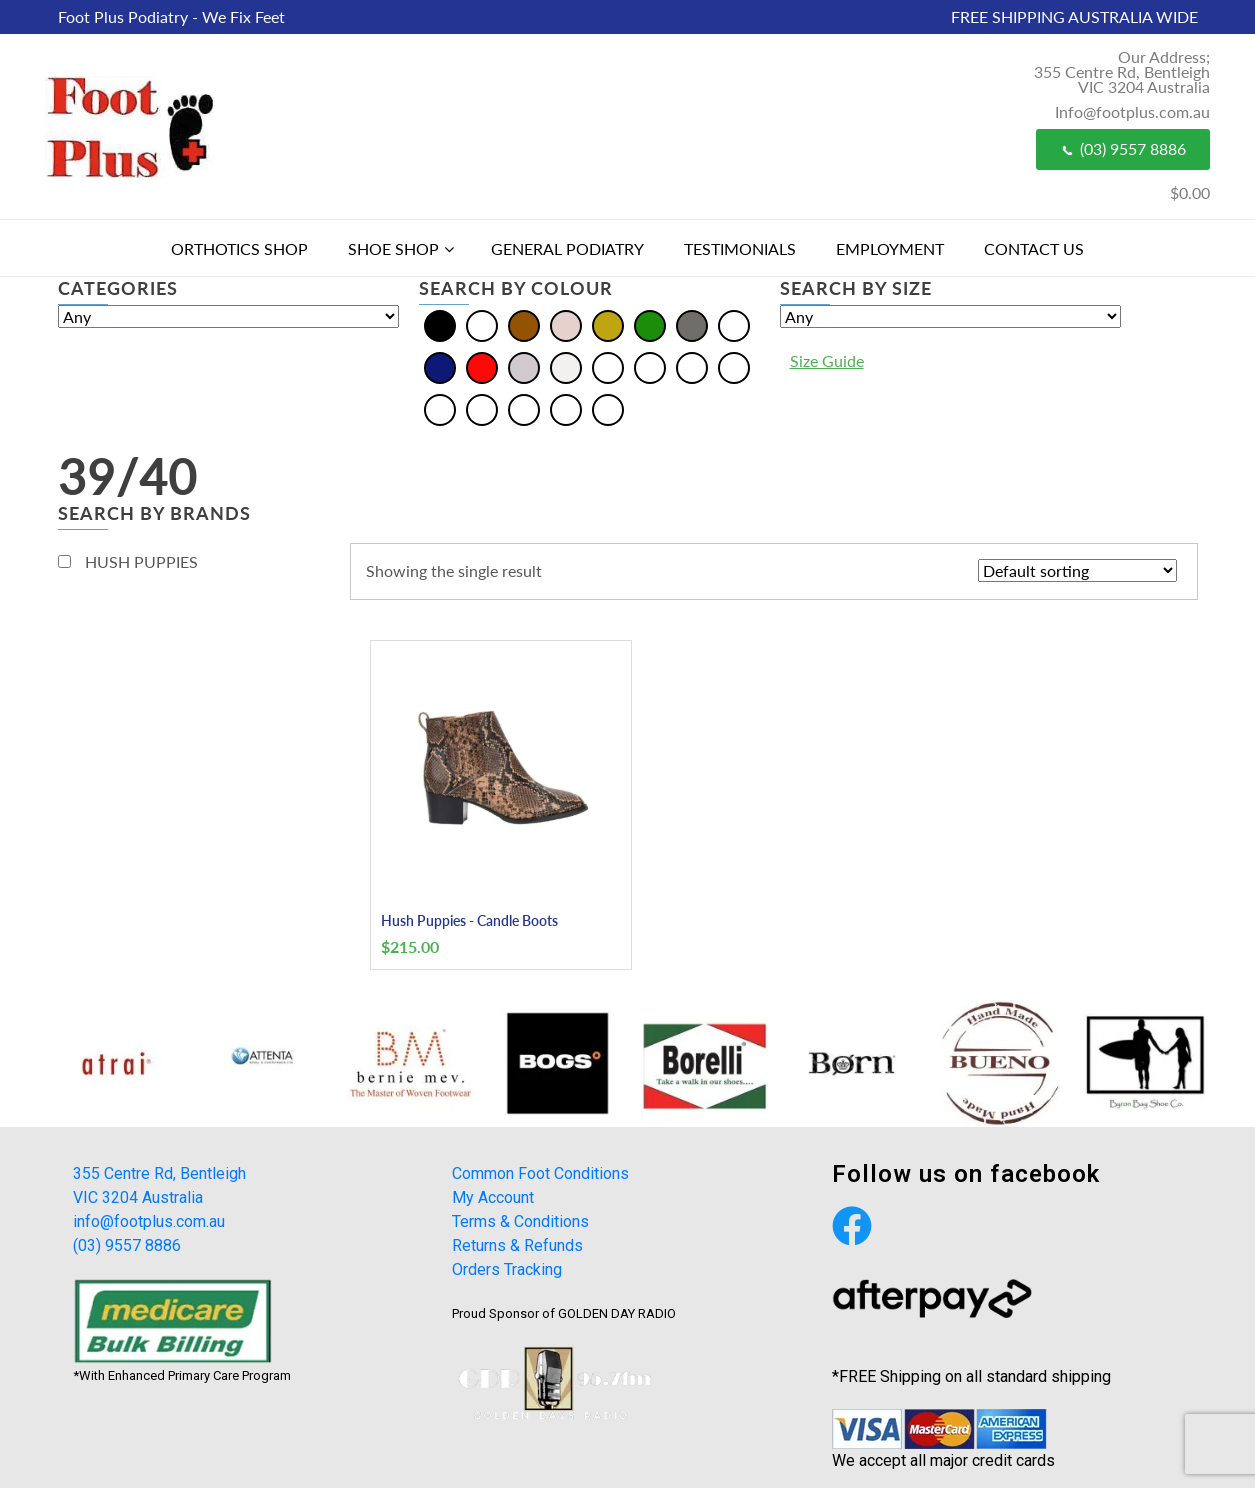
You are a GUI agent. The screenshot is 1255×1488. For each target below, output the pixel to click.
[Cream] (566, 324)
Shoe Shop (393, 248)
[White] (566, 366)
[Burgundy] (692, 366)
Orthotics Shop (239, 248)
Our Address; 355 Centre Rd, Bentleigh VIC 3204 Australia (1122, 71)
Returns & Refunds (517, 1245)
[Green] (650, 324)
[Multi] (734, 324)
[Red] (482, 366)
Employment (890, 248)
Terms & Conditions (520, 1221)
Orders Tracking (507, 1269)
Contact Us (1034, 248)
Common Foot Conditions (540, 1173)
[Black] (440, 324)
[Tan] (566, 408)
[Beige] (608, 366)
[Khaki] (734, 366)
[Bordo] (650, 366)
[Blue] (482, 324)
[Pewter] (482, 408)
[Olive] (440, 408)
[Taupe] (608, 408)
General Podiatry (567, 248)
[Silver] (524, 366)
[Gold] (608, 324)
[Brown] (524, 324)
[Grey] (692, 324)
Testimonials (740, 248)
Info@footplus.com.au (1132, 111)
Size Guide (827, 360)
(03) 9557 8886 (1123, 148)
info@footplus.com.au (149, 1221)
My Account (493, 1197)
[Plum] (524, 408)
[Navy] (440, 366)
